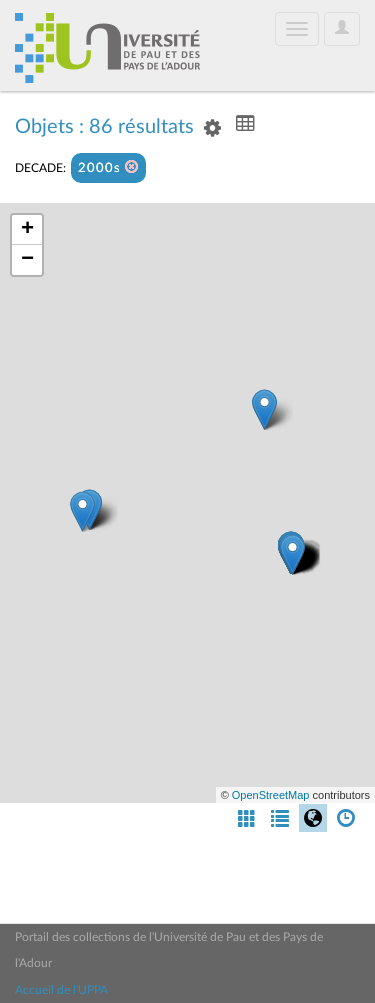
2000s (108, 167)
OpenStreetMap (271, 795)
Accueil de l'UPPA (61, 990)
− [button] (27, 260)
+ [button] (27, 230)
